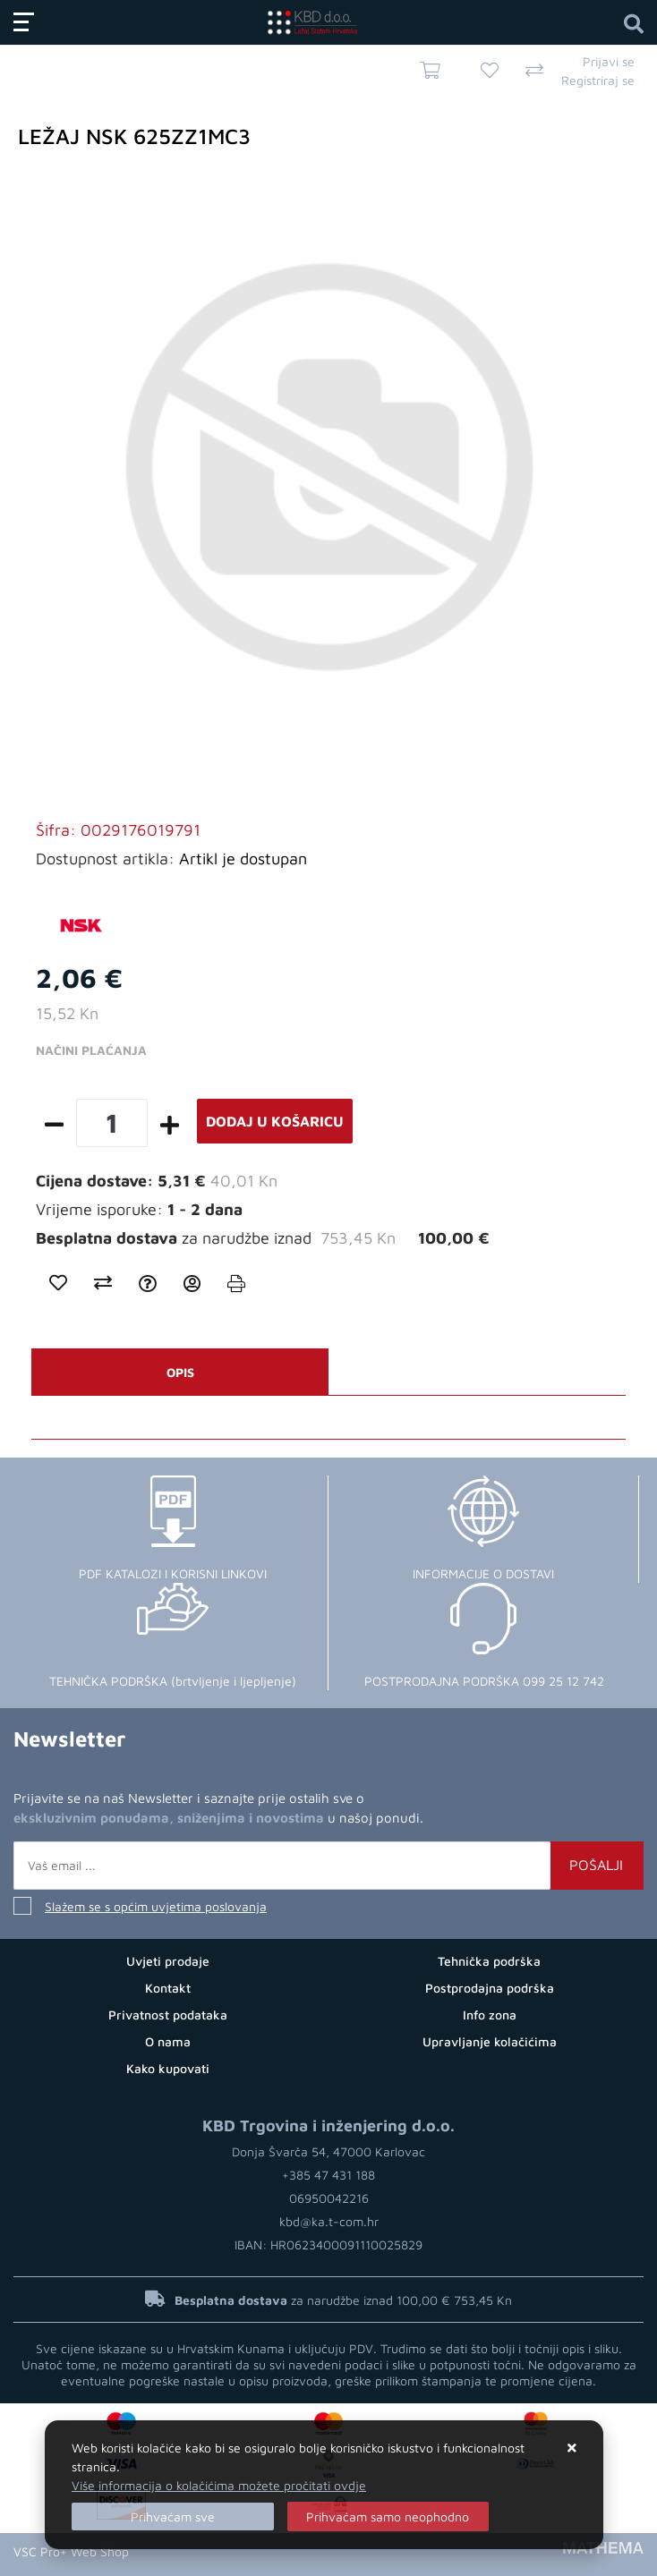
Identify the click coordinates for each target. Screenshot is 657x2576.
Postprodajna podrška (489, 1987)
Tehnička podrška (489, 1960)
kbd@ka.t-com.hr (329, 2221)
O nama (168, 2041)
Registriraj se (598, 80)
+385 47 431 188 (328, 2174)
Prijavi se (609, 61)
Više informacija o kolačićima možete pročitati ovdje (219, 2485)
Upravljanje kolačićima (489, 2041)
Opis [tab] (180, 1372)
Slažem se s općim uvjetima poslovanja (156, 1906)
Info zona (489, 2014)
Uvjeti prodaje (167, 1960)
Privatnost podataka (167, 2014)
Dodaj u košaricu (275, 1121)
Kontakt (168, 1987)
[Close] (173, 2516)
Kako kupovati (167, 2068)
